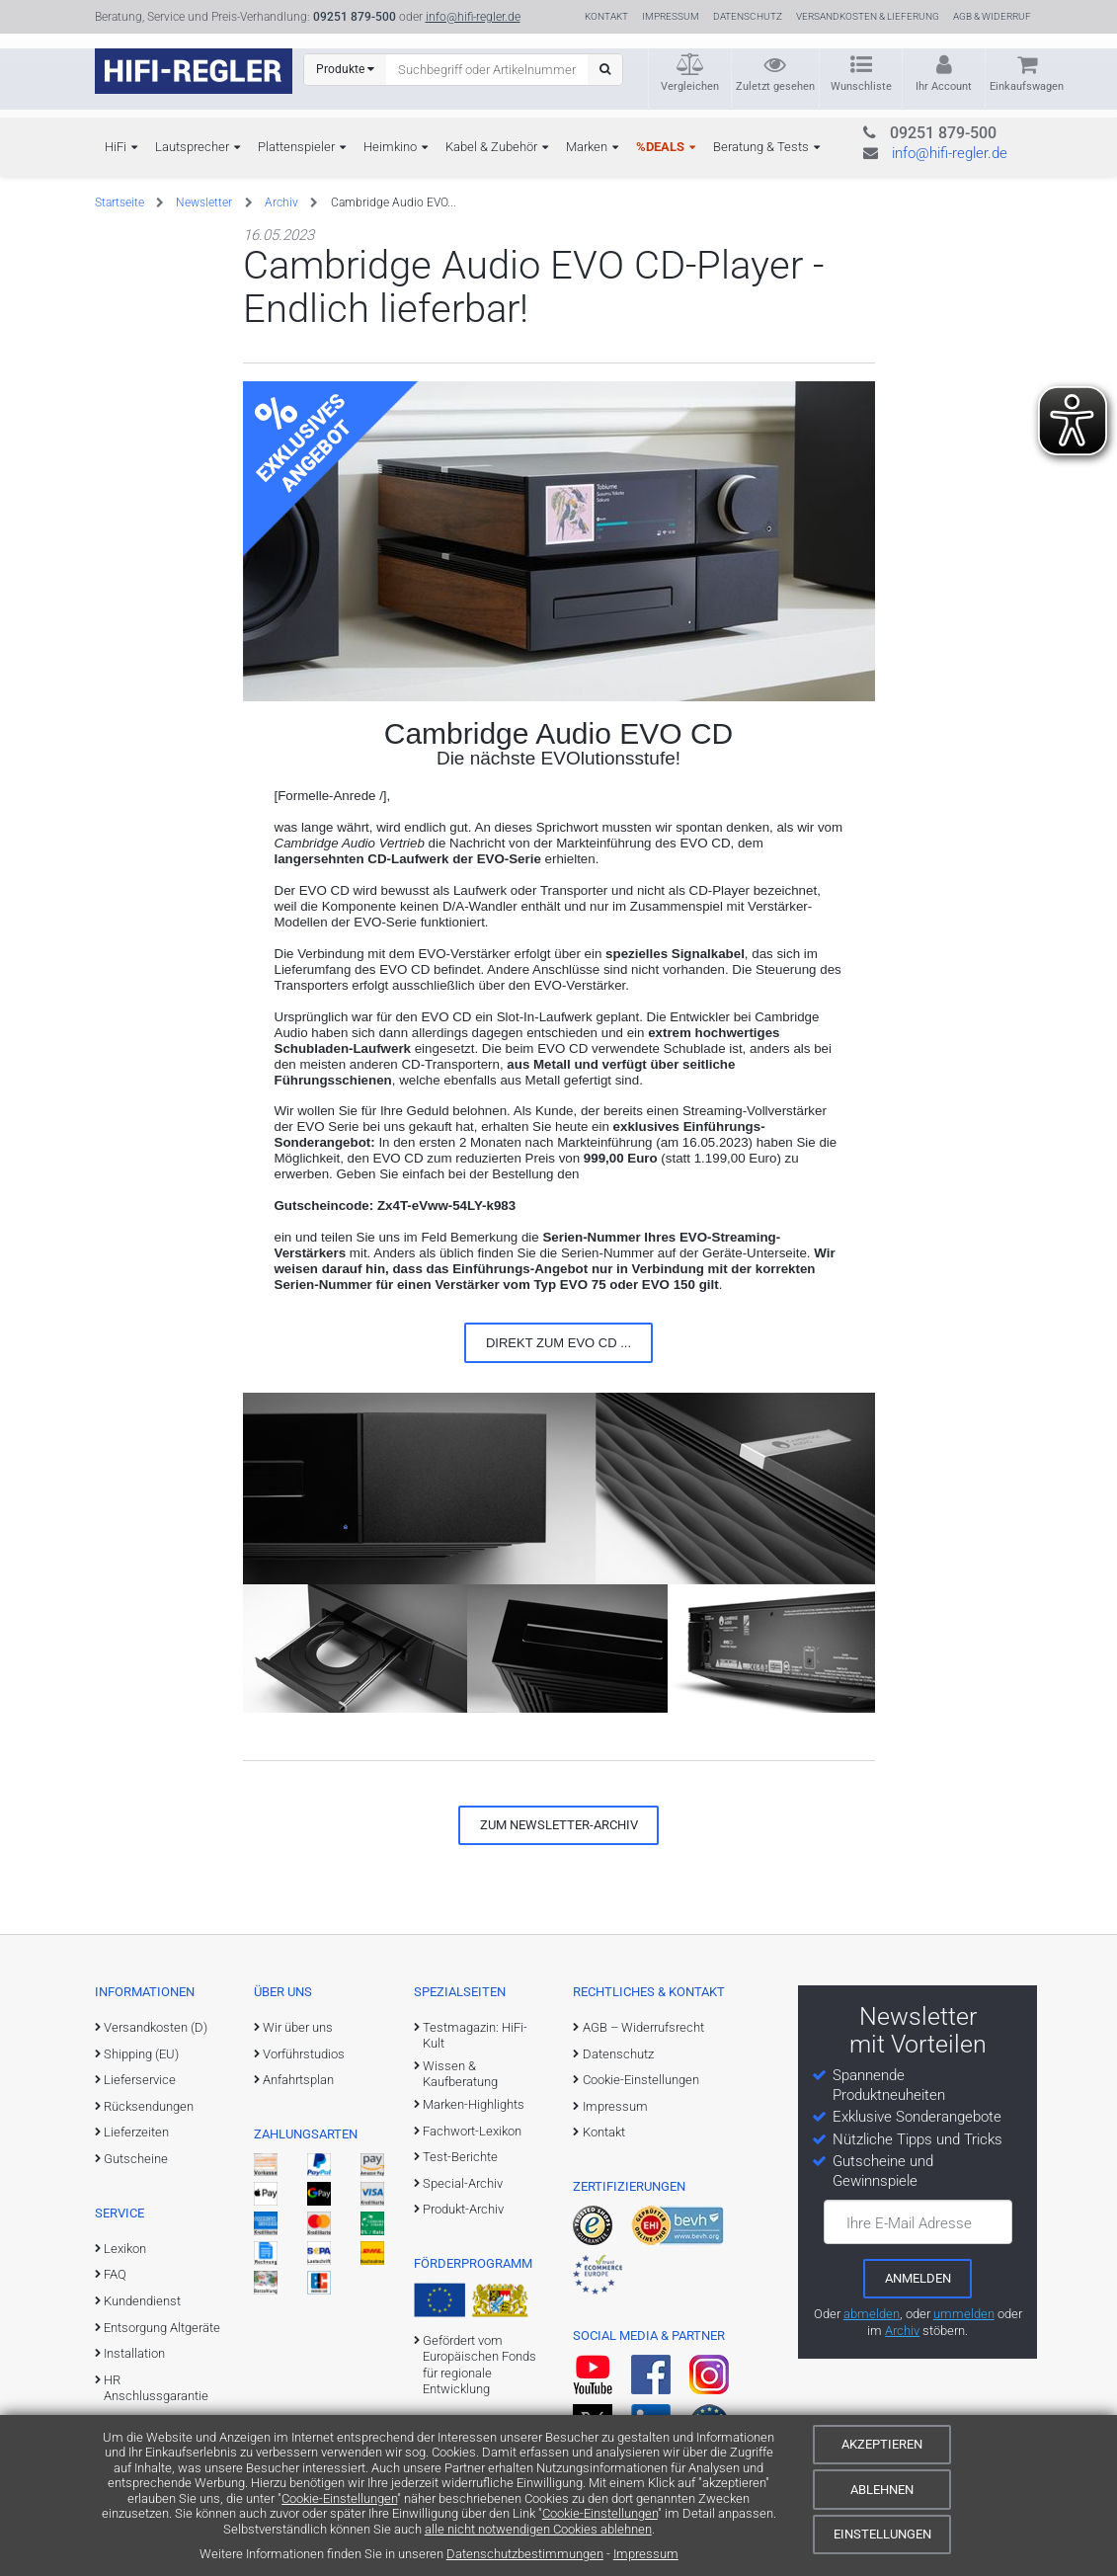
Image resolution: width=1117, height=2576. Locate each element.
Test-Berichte (460, 2156)
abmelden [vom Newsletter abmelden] (871, 2313)
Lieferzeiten (136, 2132)
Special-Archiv (463, 2183)
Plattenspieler (296, 146)
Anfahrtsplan (298, 2079)
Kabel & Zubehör (491, 146)
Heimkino (390, 146)
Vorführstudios (304, 2054)
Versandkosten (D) (155, 2027)
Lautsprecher (192, 146)
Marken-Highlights (473, 2104)
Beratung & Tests (761, 146)
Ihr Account (944, 86)
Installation (134, 2353)
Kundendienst (142, 2301)
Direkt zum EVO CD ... (558, 1342)
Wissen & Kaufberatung (460, 2073)
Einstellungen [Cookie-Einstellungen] (882, 2534)
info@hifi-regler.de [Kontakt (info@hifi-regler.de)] (473, 17)
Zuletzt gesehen (775, 86)
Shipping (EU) (141, 2054)
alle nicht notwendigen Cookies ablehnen (538, 2529)
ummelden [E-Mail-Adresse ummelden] (964, 2313)
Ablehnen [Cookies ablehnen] (882, 2489)
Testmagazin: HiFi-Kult (475, 2035)
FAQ (115, 2274)
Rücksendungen (149, 2106)
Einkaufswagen (1027, 86)
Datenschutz (747, 16)
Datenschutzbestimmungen (524, 2553)
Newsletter (204, 202)
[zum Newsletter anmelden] (917, 2278)
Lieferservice (140, 2079)
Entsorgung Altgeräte (162, 2327)
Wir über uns (298, 2027)
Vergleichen (690, 86)
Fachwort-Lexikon (472, 2131)
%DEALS (660, 146)
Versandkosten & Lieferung (867, 16)
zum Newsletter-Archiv (559, 1824)
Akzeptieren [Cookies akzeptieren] (881, 2444)
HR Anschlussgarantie (156, 2388)
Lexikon (125, 2248)
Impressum (645, 2553)
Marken (586, 146)
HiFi (115, 146)
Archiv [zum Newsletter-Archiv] (902, 2330)
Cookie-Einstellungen (339, 2498)
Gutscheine (136, 2158)
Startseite (119, 202)
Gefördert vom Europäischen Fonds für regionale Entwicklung (479, 2364)
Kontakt (606, 16)
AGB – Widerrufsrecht (643, 2027)
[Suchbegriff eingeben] (487, 69)
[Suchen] (605, 69)
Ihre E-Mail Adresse (909, 2223)
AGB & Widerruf (992, 16)
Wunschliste (861, 86)
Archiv (281, 202)
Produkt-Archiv (463, 2209)
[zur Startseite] (193, 71)
